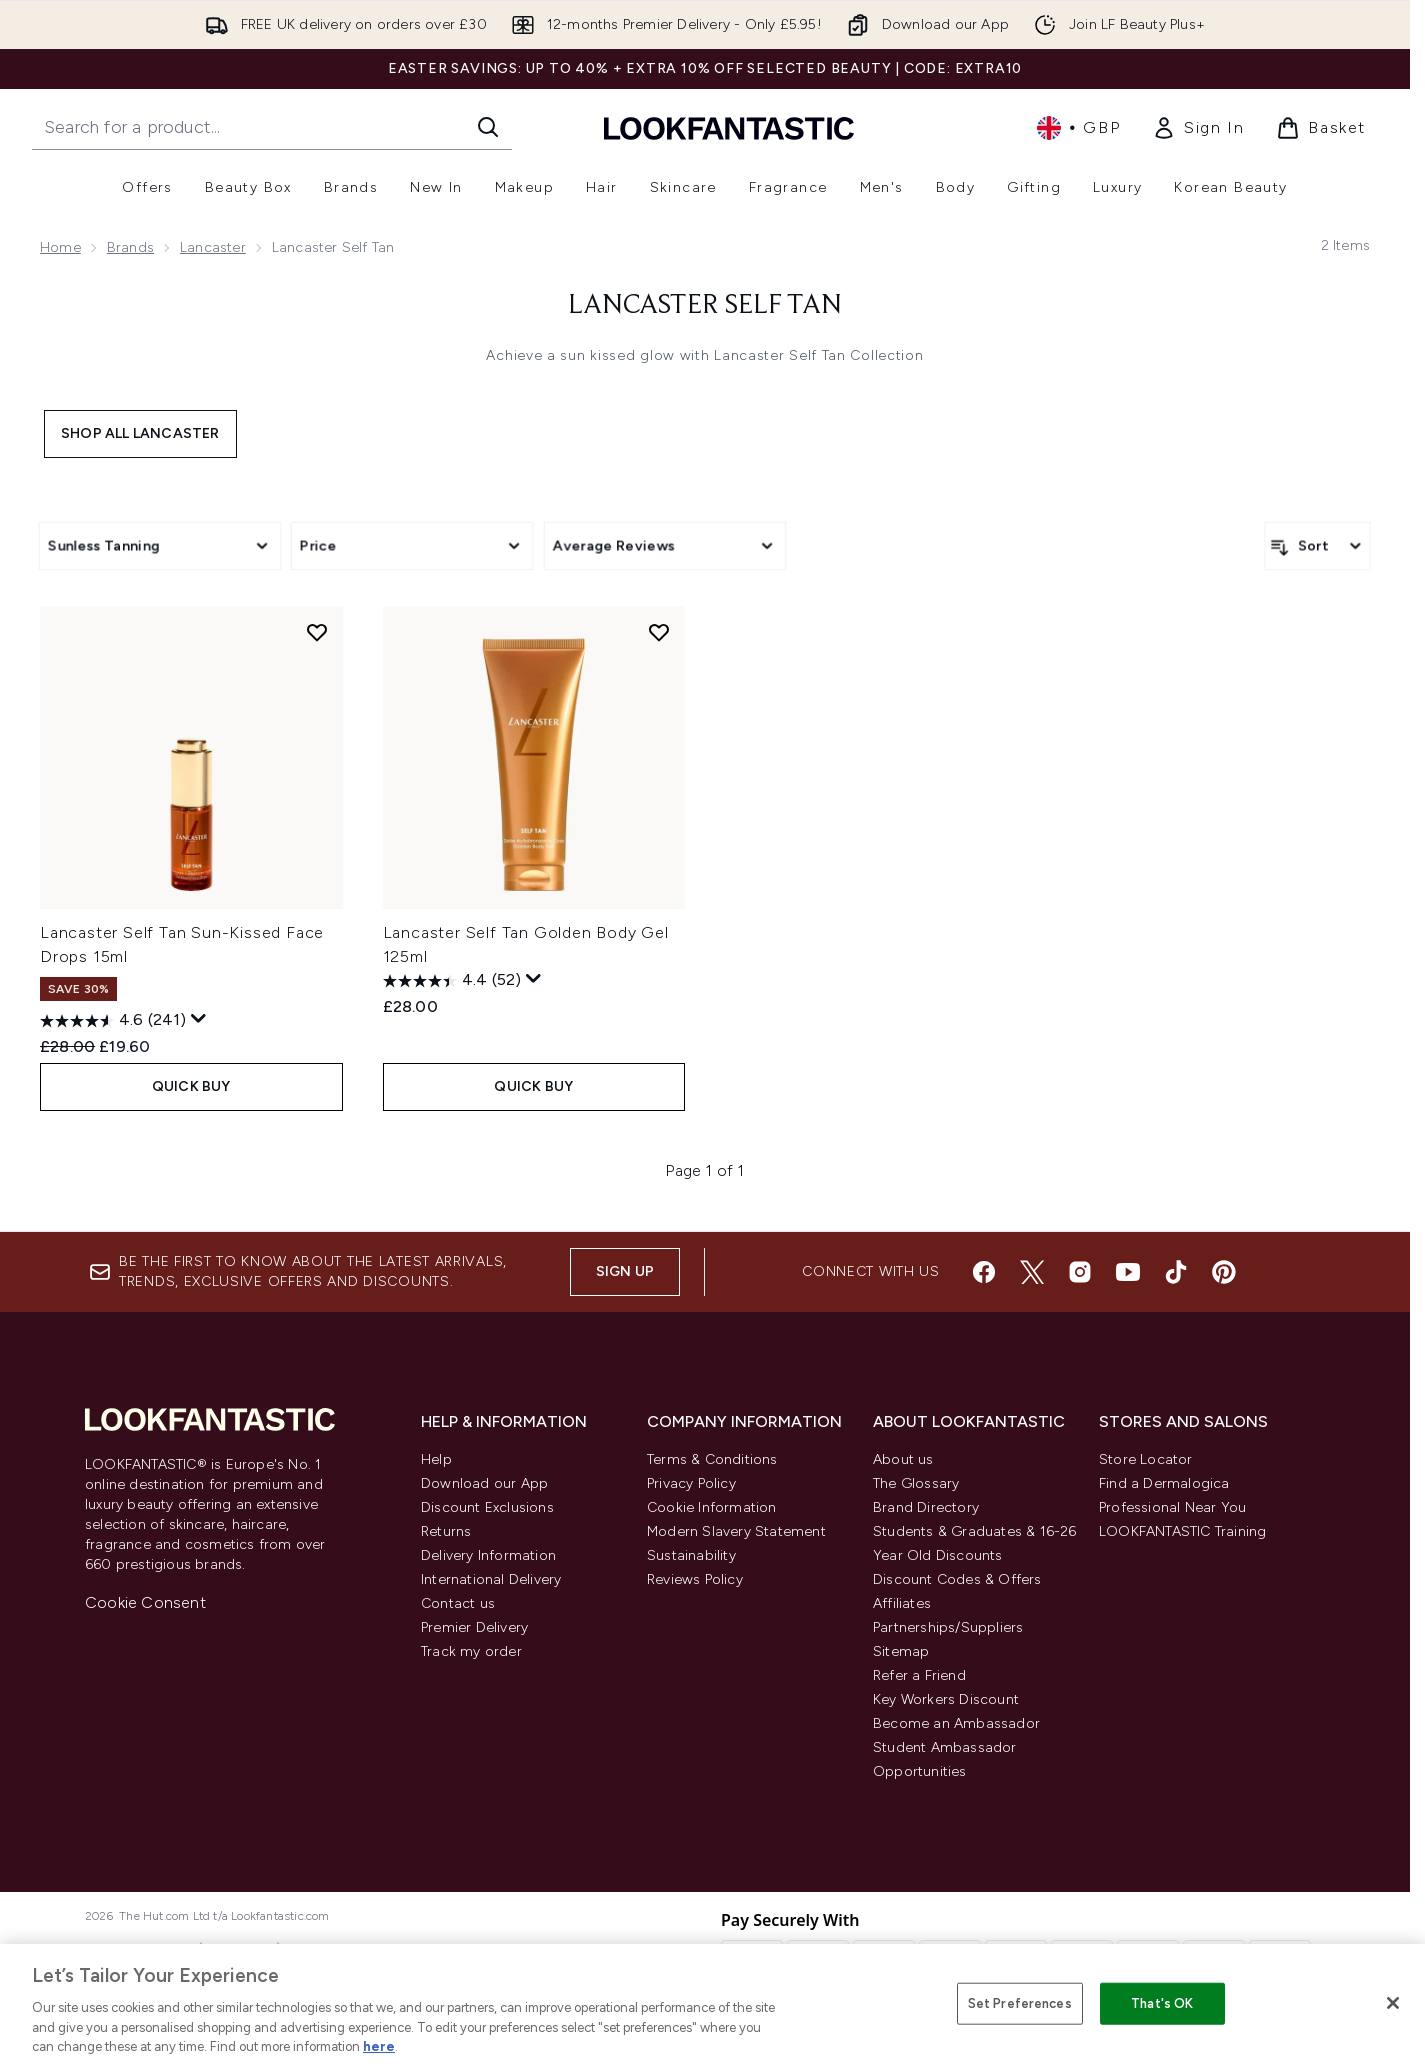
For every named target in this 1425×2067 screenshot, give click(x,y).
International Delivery (491, 1579)
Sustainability (691, 1555)
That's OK (1162, 2003)
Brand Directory (926, 1507)
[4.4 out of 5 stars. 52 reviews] (452, 981)
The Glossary (916, 1483)
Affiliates (902, 1603)
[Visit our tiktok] (1176, 1272)
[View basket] (1321, 128)
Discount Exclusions (487, 1507)
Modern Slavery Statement (736, 1531)
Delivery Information (488, 1555)
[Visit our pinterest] (1224, 1272)
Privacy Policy (691, 1483)
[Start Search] (488, 127)
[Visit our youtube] (1128, 1272)
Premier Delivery (474, 1627)
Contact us (458, 1603)
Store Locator (1146, 1459)
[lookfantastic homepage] (729, 127)
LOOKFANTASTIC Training (1182, 1531)
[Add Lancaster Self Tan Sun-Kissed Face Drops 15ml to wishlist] (317, 632)
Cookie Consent (145, 1602)
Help (436, 1459)
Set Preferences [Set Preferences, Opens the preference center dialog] (1020, 2003)
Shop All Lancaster (140, 433)
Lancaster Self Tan (705, 306)
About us (903, 1459)
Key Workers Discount (946, 1699)
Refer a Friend (919, 1675)
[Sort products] (1317, 546)
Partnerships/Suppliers (948, 1627)
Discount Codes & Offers (957, 1579)
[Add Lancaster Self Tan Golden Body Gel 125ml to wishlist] (659, 632)
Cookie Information (712, 1507)
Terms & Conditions (712, 1459)
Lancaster (213, 247)
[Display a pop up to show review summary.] (199, 1019)
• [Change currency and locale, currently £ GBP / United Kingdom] (1078, 128)
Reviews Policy (695, 1579)
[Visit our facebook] (984, 1272)
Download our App (484, 1483)
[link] (1198, 128)
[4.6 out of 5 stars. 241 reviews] (113, 1021)
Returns (446, 1531)
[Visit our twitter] (1032, 1272)
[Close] (1393, 2003)
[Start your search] (272, 127)
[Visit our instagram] (1080, 1272)
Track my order (471, 1651)
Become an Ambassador (956, 1723)
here (379, 2046)
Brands (130, 247)
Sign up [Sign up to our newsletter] (625, 1271)
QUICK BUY (191, 1086)
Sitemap (901, 1651)
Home (60, 247)
